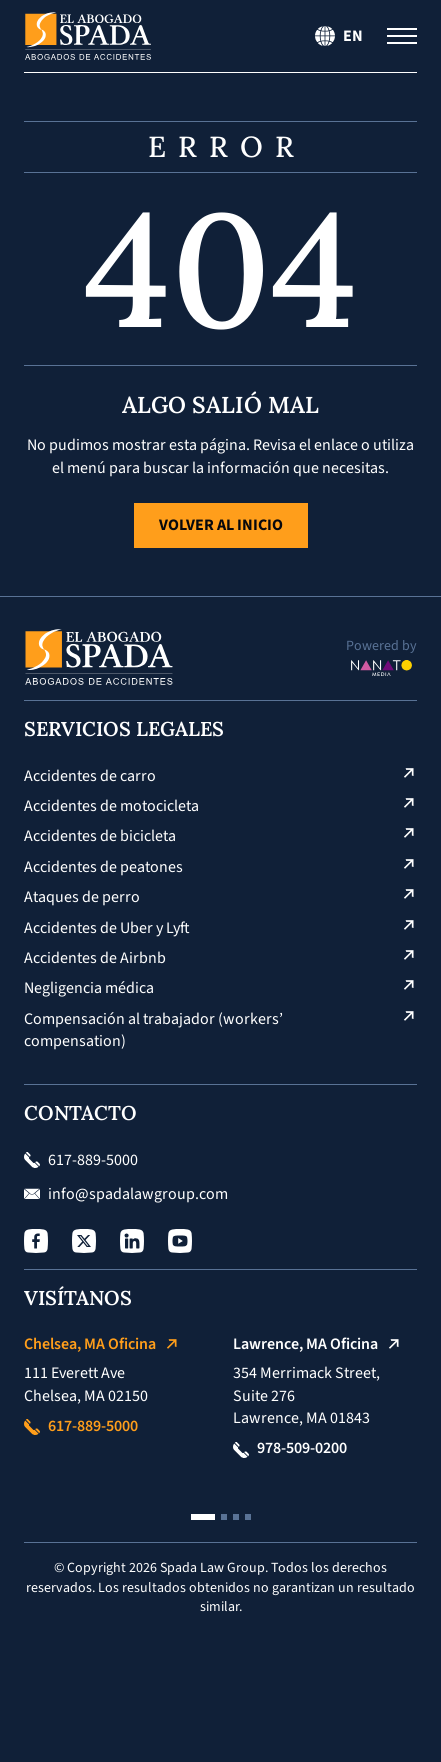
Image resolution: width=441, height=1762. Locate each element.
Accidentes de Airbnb (95, 958)
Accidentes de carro (90, 776)
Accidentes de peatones (103, 867)
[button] (203, 1517)
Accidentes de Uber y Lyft (107, 928)
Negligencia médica (89, 988)
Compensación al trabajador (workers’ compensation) (153, 1030)
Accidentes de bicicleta (100, 836)
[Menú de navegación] (402, 36)
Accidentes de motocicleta (111, 806)
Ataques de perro (82, 897)
